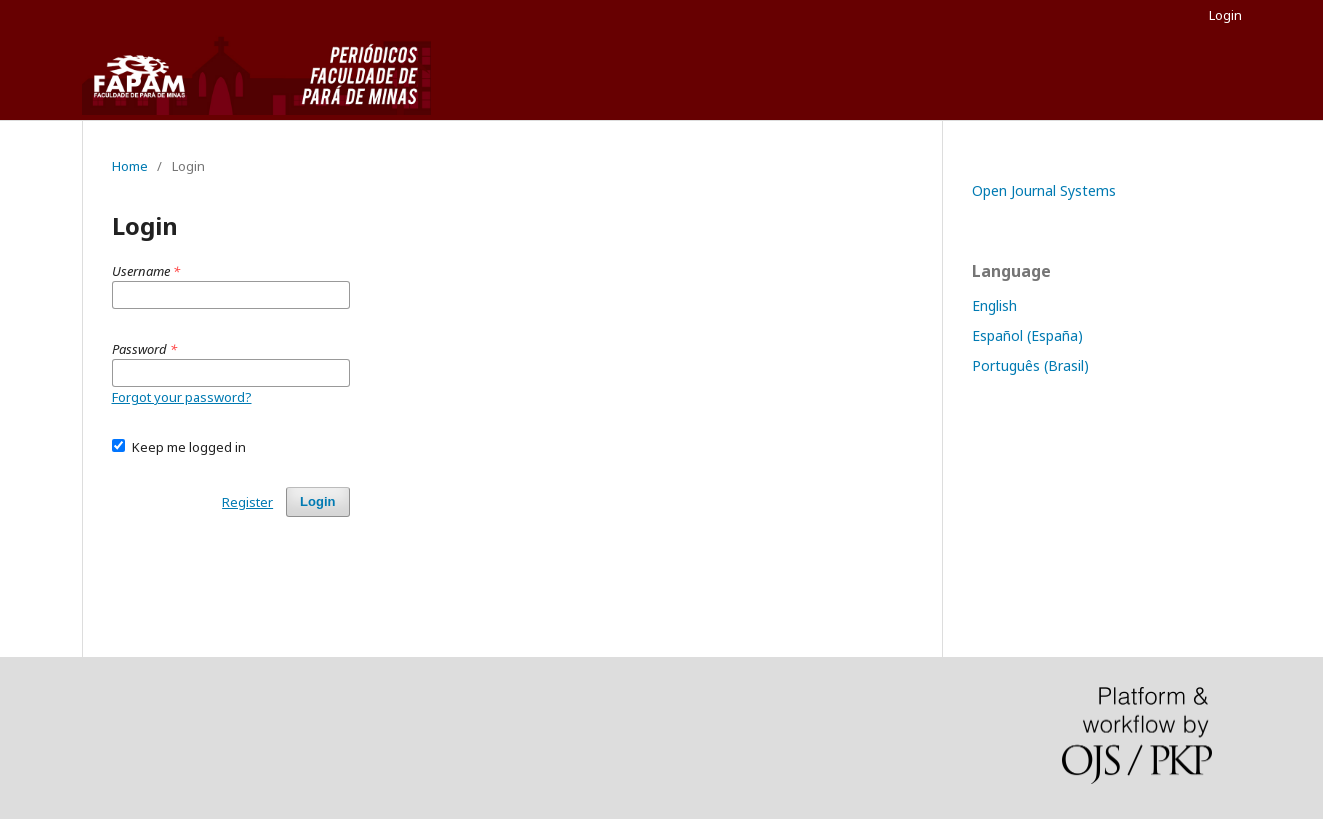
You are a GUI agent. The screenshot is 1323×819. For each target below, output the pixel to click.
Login (1225, 15)
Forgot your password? (182, 397)
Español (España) (1027, 335)
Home (130, 166)
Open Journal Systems (1044, 190)
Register (247, 502)
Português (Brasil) (1030, 365)
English (994, 305)
